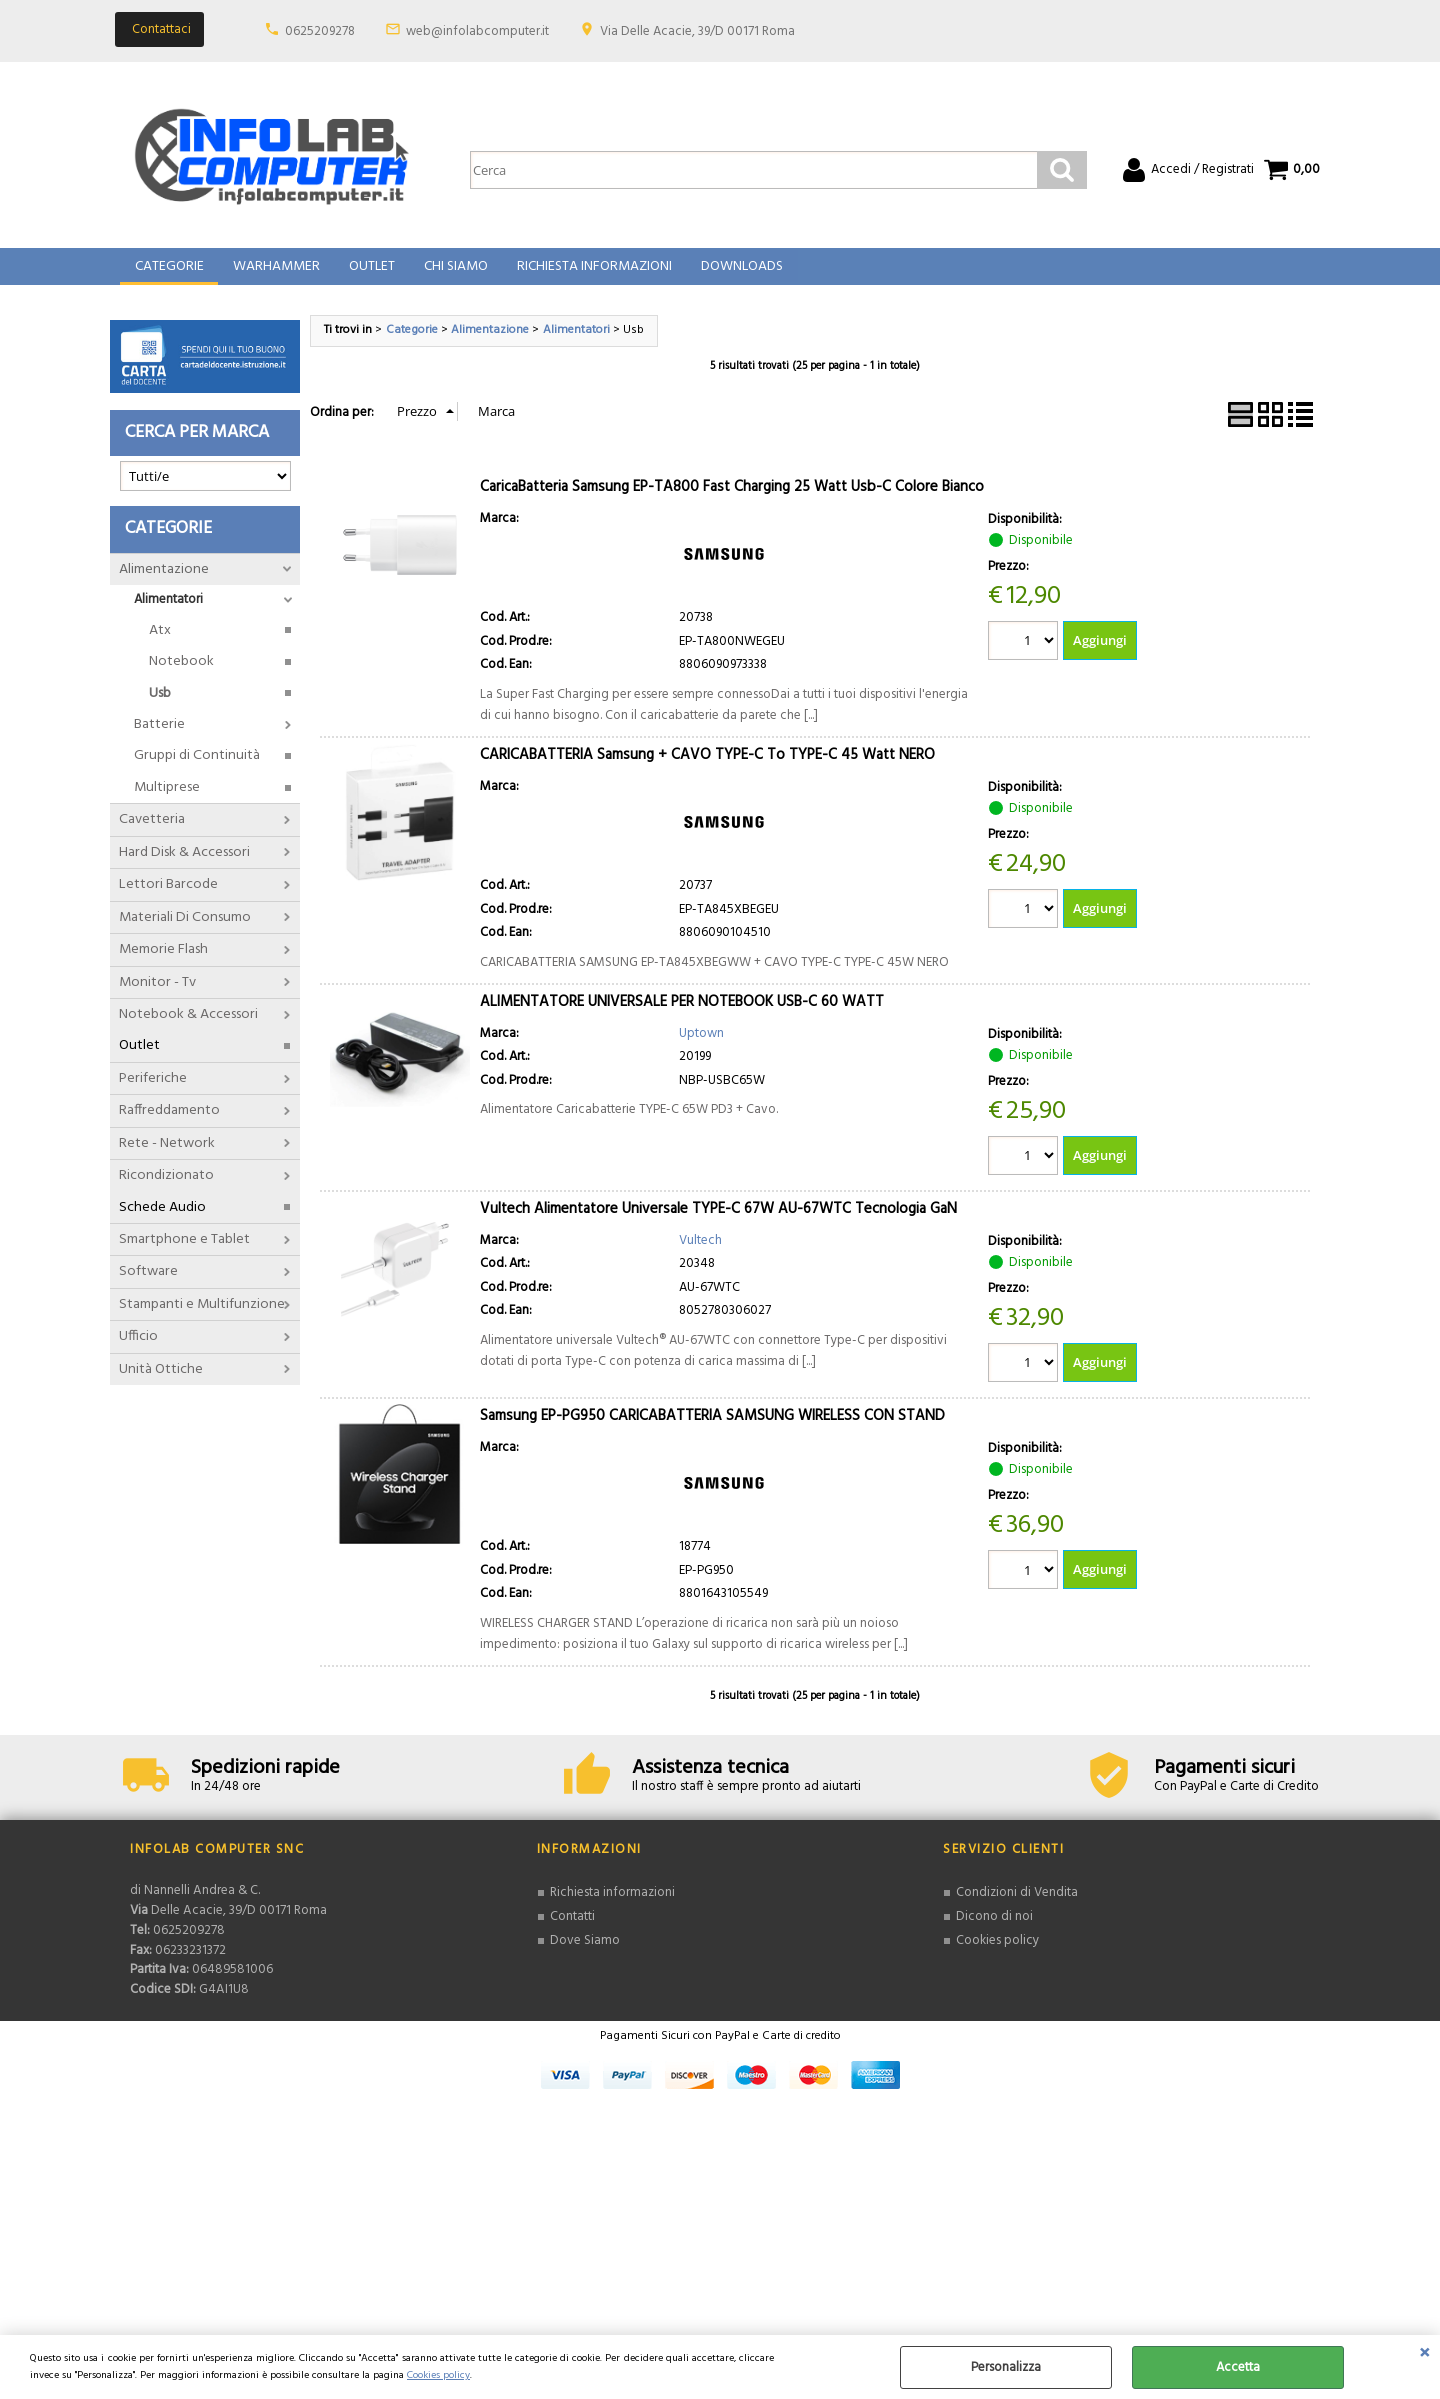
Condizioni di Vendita (1017, 1907)
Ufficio (138, 1351)
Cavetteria (152, 834)
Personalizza (1006, 2367)
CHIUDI (1424, 2355)
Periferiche (153, 1092)
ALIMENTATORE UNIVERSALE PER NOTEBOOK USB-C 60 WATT (682, 1016)
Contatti (572, 1931)
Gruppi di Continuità (197, 770)
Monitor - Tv (157, 996)
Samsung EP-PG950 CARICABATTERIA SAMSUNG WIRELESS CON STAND (712, 1431)
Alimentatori (168, 614)
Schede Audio (162, 1221)
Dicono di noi (994, 1931)
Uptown (701, 1047)
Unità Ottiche (161, 1383)
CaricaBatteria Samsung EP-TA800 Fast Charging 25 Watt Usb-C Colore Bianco (732, 501)
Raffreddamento (169, 1125)
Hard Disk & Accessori (184, 866)
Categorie (168, 274)
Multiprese (167, 801)
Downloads (736, 274)
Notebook (181, 676)
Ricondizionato (166, 1190)
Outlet (369, 274)
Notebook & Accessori (188, 1028)
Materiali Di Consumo (185, 931)
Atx (160, 644)
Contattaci (161, 29)
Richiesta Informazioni (589, 274)
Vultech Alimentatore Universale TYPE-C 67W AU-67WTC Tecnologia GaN (718, 1223)
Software (148, 1286)
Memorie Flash (163, 963)
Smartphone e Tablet (184, 1253)
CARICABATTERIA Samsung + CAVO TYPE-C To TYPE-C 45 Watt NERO (707, 769)
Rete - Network (167, 1157)
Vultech (700, 1254)
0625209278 (320, 31)
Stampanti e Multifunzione (202, 1318)
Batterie (159, 738)
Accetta (1238, 2367)
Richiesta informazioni (612, 1907)
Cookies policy (438, 2375)
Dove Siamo (585, 1954)
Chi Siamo (452, 274)
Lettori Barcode (168, 899)
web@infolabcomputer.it (477, 31)
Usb (160, 707)
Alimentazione (164, 583)
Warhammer (274, 274)
